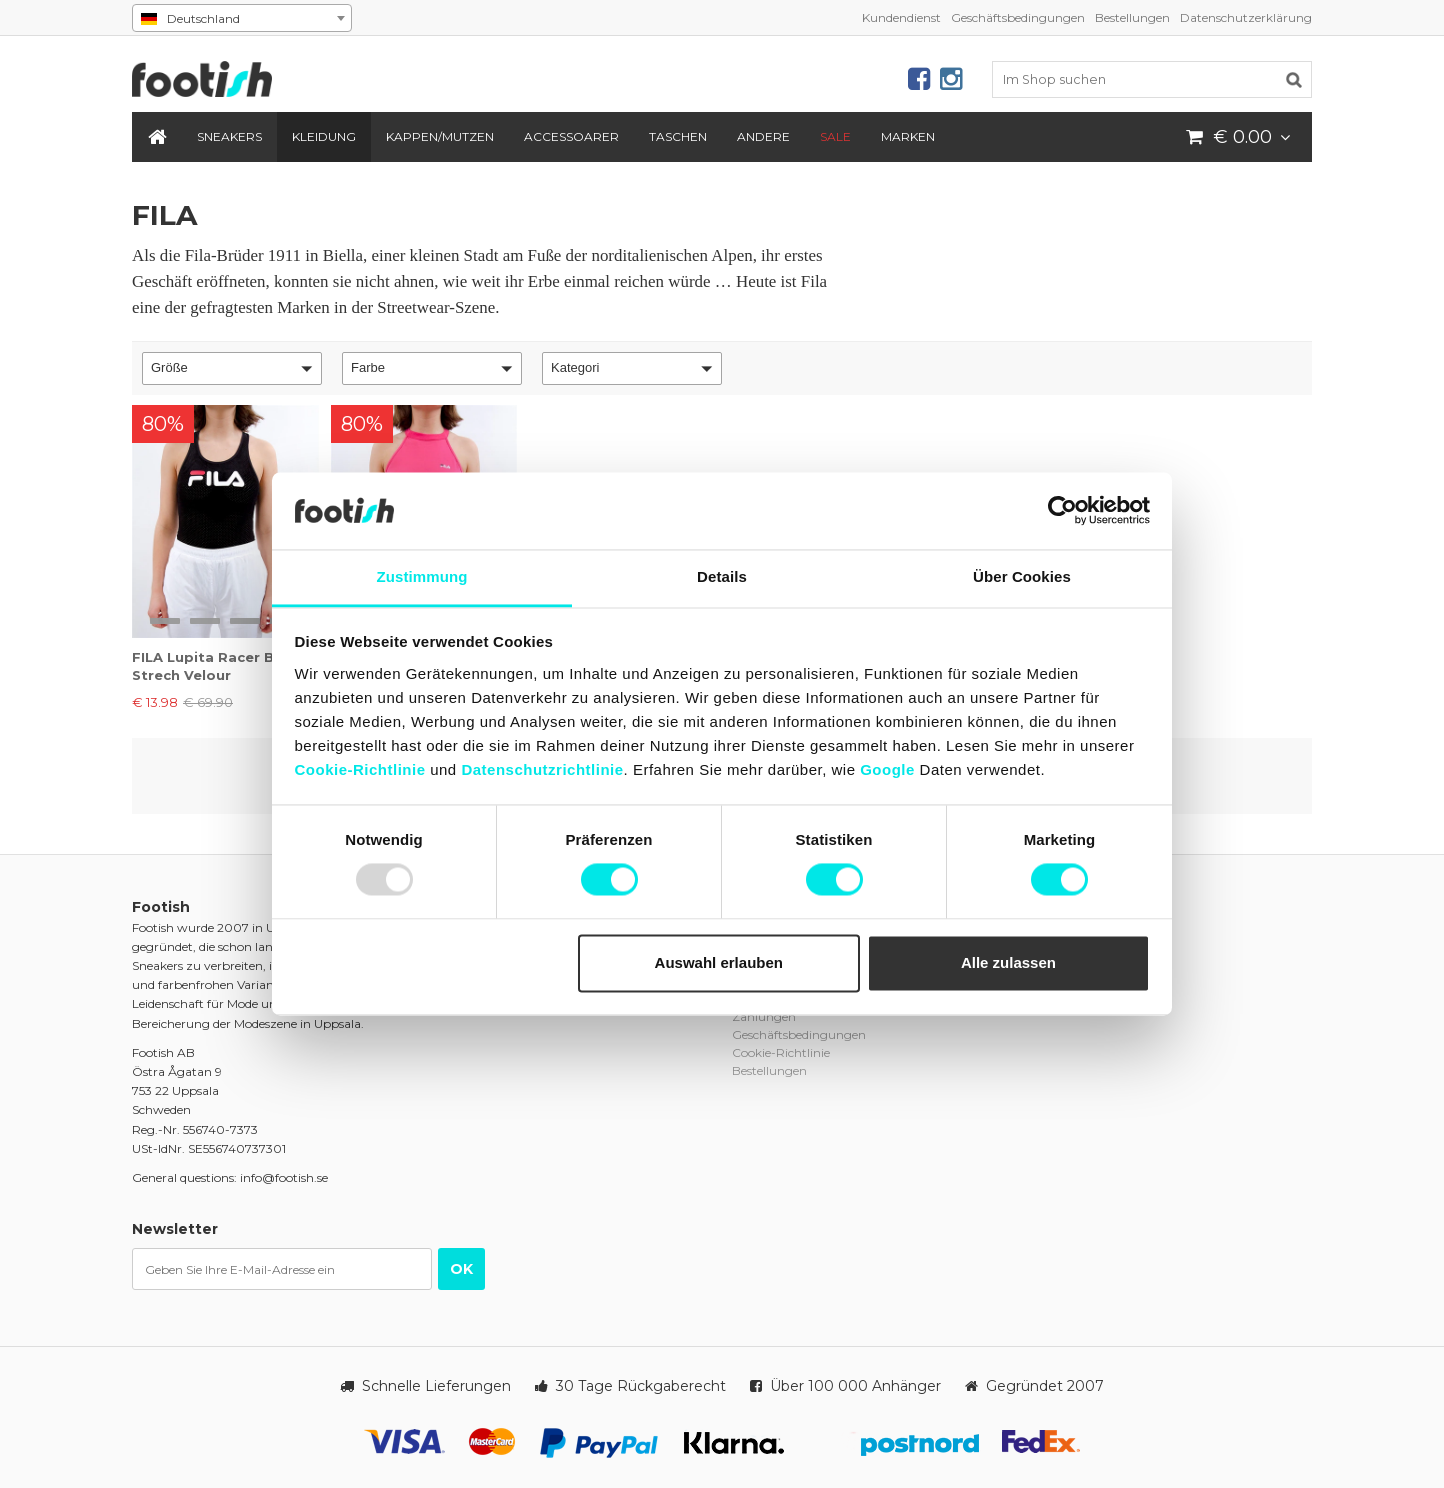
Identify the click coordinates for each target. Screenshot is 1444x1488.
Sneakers (229, 136)
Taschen (678, 136)
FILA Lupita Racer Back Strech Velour (216, 666)
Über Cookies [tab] (1022, 576)
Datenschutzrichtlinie (542, 769)
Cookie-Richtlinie (360, 769)
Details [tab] (722, 576)
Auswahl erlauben (719, 962)
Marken (908, 136)
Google (887, 769)
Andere (763, 136)
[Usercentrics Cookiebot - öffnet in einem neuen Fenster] (1062, 511)
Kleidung (324, 136)
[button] (232, 368)
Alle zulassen (1008, 962)
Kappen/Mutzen (440, 136)
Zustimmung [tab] (422, 576)
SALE (835, 136)
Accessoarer (571, 136)
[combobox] (242, 18)
